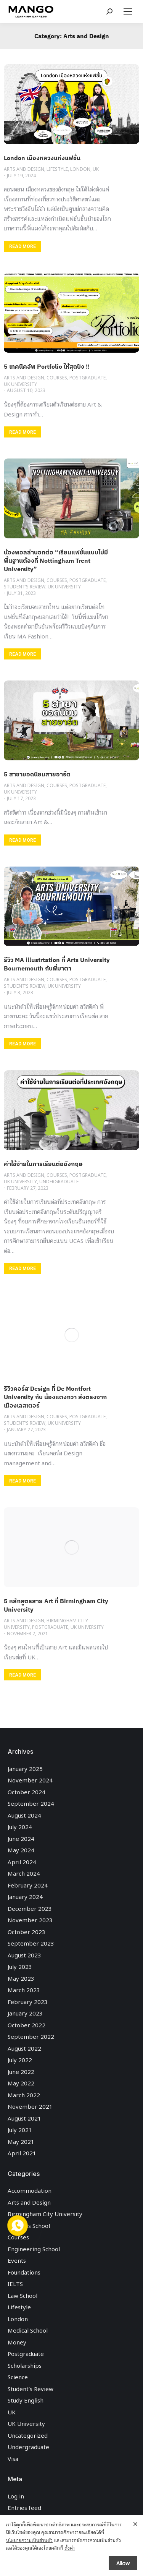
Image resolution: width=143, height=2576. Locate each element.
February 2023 (28, 2001)
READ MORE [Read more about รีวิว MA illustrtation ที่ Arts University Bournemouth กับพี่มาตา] (22, 1044)
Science (18, 2376)
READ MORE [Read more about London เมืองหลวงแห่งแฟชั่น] (22, 246)
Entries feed (24, 2507)
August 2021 (24, 2117)
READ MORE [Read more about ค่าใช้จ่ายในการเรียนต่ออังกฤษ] (22, 1268)
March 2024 (24, 1873)
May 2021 (21, 2141)
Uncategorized (28, 2435)
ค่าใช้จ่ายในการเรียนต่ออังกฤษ (43, 1164)
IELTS (15, 2283)
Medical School (28, 2330)
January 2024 (25, 1896)
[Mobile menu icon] (127, 11)
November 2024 (30, 1779)
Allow (123, 2563)
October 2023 (26, 1931)
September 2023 (31, 1942)
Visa (13, 2458)
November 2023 (30, 1919)
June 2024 (21, 1838)
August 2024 (24, 1814)
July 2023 (20, 1966)
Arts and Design (29, 2202)
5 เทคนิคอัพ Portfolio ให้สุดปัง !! (47, 366)
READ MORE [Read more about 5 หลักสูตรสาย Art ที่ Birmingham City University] (22, 1675)
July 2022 (20, 2059)
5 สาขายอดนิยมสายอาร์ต (37, 774)
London (18, 2318)
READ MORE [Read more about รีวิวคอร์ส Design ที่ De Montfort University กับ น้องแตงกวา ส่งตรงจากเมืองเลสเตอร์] (22, 1481)
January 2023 (25, 2012)
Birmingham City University (45, 2213)
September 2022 (31, 2036)
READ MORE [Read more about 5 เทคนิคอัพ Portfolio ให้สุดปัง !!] (22, 432)
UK (12, 2411)
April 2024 (22, 1861)
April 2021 (22, 2152)
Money (17, 2341)
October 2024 (26, 1791)
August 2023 (24, 1954)
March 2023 (24, 1989)
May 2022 (21, 2082)
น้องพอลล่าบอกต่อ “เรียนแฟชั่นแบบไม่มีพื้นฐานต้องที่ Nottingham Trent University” (56, 560)
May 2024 (21, 1849)
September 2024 (31, 1803)
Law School (22, 2295)
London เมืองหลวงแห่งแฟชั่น (42, 158)
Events (17, 2260)
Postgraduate (26, 2353)
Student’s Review (30, 2388)
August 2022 (24, 2048)
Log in (16, 2495)
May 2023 (21, 1978)
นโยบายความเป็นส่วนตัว (29, 2540)
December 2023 (30, 1908)
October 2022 (26, 2024)
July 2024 (20, 1826)
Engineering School (34, 2248)
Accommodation (29, 2190)
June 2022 (21, 2071)
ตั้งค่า (69, 2548)
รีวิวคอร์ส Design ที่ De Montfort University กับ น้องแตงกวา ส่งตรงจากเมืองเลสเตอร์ (55, 1397)
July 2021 (20, 2129)
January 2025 (25, 1768)
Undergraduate (28, 2446)
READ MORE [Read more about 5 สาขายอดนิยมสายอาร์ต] (22, 840)
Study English (25, 2399)
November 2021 (30, 2106)
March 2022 (24, 2094)
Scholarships (25, 2365)
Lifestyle (19, 2306)
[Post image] (71, 104)
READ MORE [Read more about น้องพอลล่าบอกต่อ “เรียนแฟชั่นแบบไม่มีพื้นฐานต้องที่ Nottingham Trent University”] (22, 654)
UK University (26, 2423)
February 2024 (28, 1884)
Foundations (24, 2271)
